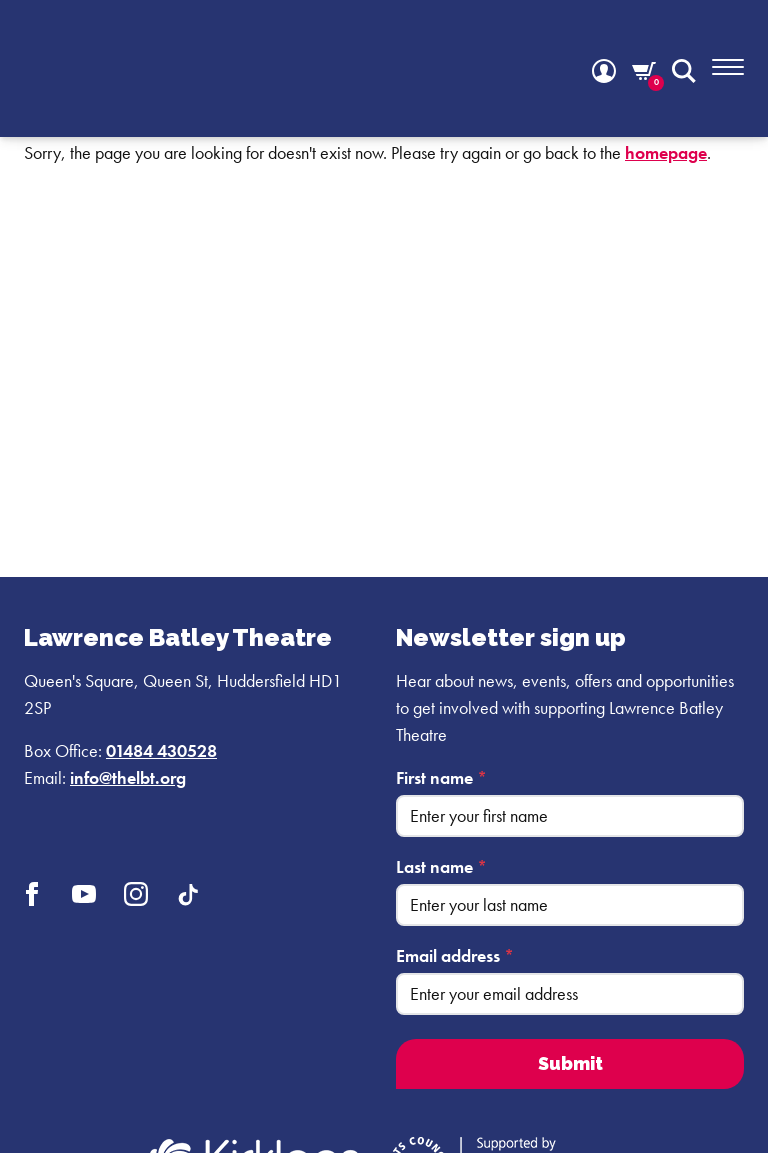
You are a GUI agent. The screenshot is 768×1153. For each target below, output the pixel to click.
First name (441, 777)
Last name (441, 866)
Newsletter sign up (511, 637)
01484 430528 (161, 750)
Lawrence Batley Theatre (178, 637)
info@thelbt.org (128, 777)
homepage (666, 152)
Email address (455, 955)
